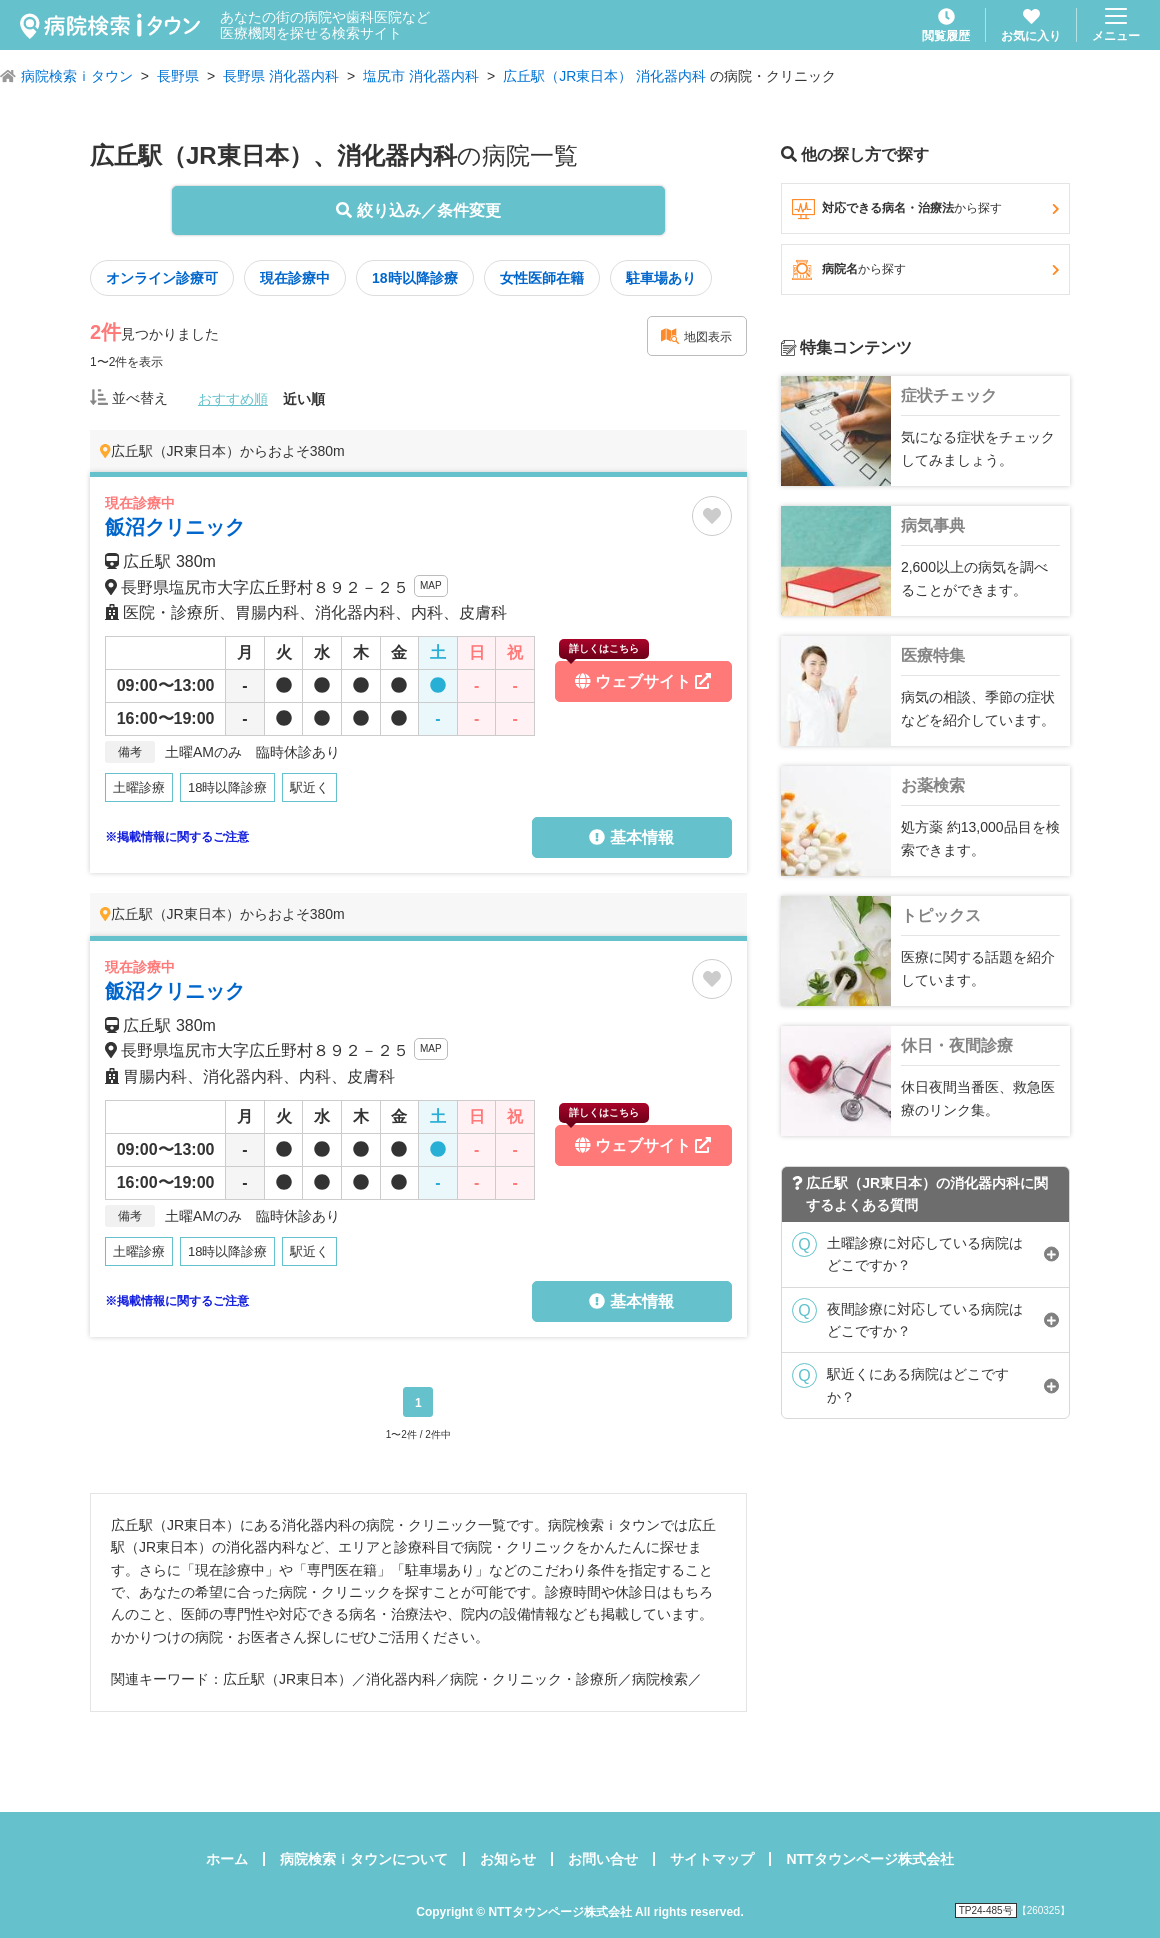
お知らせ (508, 1859)
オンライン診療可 (162, 278)
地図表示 (696, 336)
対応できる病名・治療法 (925, 209)
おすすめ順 (233, 399)
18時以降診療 (415, 278)
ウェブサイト (635, 675)
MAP (431, 585)
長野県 (178, 76)
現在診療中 (295, 278)
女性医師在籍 (542, 278)
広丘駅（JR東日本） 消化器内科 (604, 76)
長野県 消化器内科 (281, 76)
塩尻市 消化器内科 (421, 76)
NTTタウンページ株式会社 (869, 1859)
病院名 (925, 270)
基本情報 (631, 837)
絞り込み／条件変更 (418, 210)
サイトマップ (712, 1859)
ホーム (227, 1859)
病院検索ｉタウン (77, 76)
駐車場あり (661, 278)
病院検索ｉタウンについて (364, 1859)
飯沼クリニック (175, 527)
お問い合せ (603, 1859)
